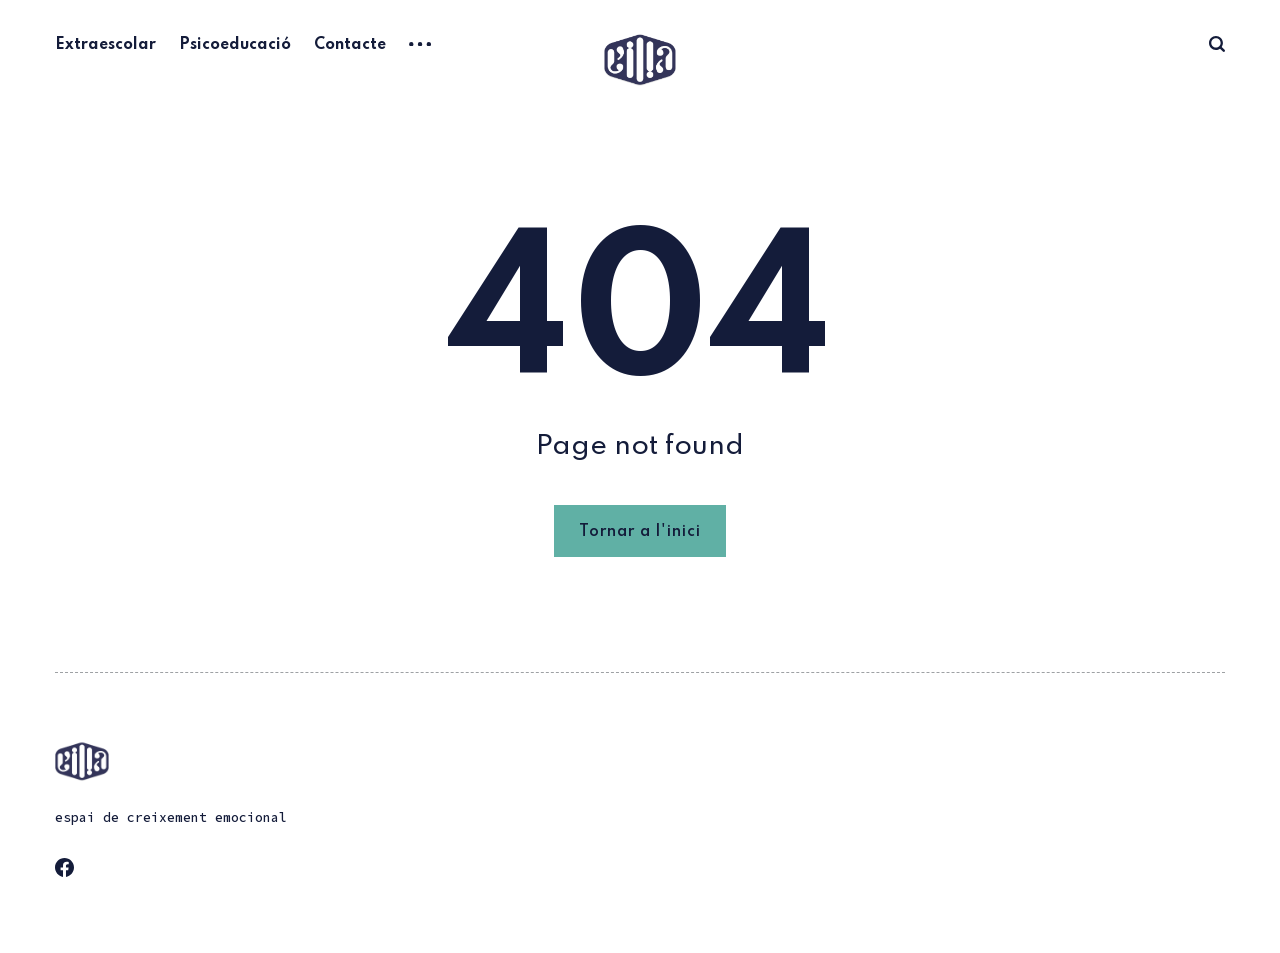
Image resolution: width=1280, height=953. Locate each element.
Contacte (350, 45)
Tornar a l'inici (640, 532)
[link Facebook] (71, 874)
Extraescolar (105, 45)
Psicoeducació (235, 45)
